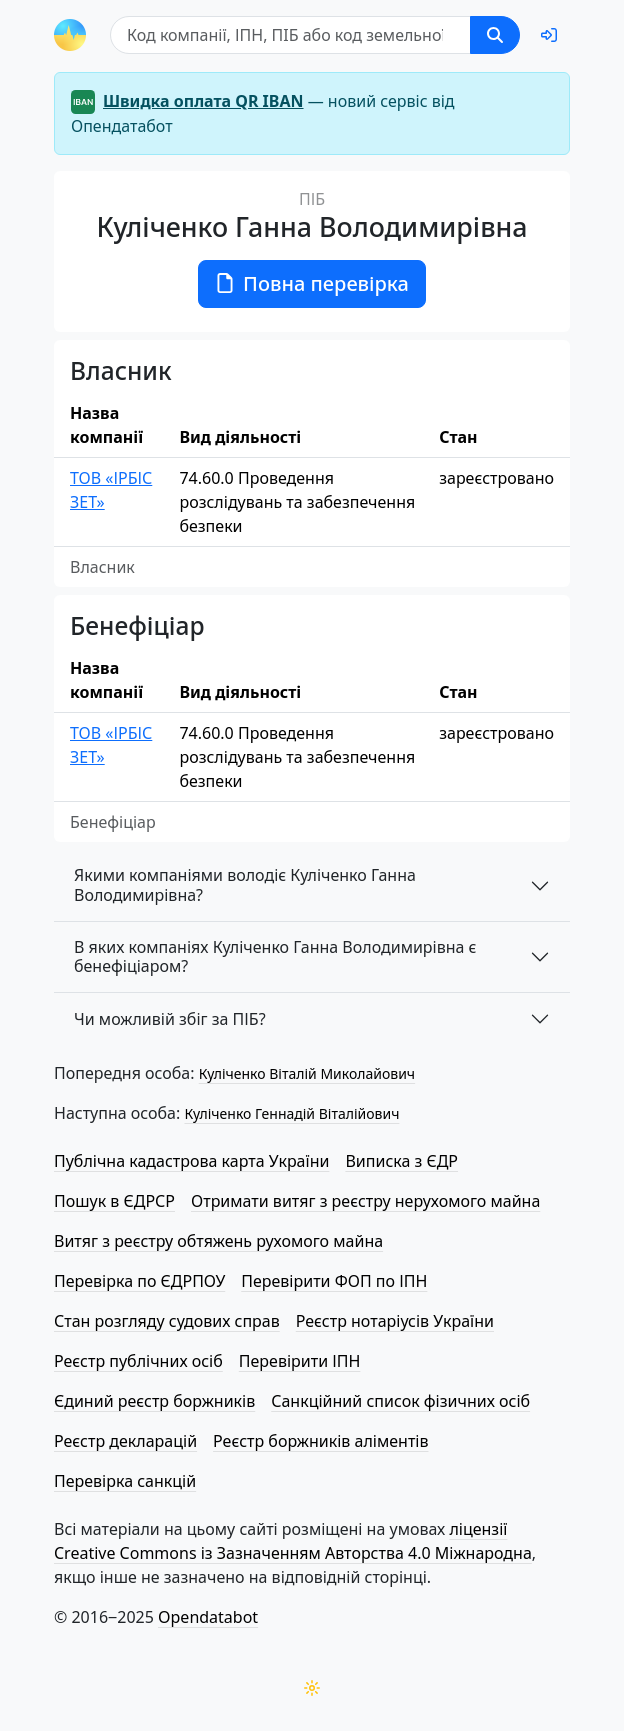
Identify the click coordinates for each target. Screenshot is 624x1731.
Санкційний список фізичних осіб (400, 1401)
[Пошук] (290, 35)
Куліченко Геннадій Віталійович (291, 1113)
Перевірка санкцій (125, 1481)
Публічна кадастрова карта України (191, 1161)
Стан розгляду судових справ (167, 1321)
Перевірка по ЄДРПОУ (139, 1281)
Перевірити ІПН (300, 1361)
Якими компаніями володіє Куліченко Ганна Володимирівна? (245, 884)
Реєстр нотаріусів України (395, 1321)
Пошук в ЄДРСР (114, 1201)
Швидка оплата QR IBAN (203, 101)
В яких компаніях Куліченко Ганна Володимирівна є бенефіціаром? (275, 956)
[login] (549, 35)
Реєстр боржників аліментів (320, 1441)
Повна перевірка (312, 283)
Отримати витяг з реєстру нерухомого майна (365, 1201)
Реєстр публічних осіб (138, 1361)
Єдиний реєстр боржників (154, 1401)
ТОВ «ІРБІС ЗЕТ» (111, 490)
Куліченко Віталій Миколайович (307, 1073)
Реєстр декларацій (125, 1441)
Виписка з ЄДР (401, 1161)
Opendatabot (208, 1617)
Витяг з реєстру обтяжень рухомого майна (218, 1241)
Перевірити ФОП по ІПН (334, 1281)
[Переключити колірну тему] (312, 1688)
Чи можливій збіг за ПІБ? (170, 1019)
